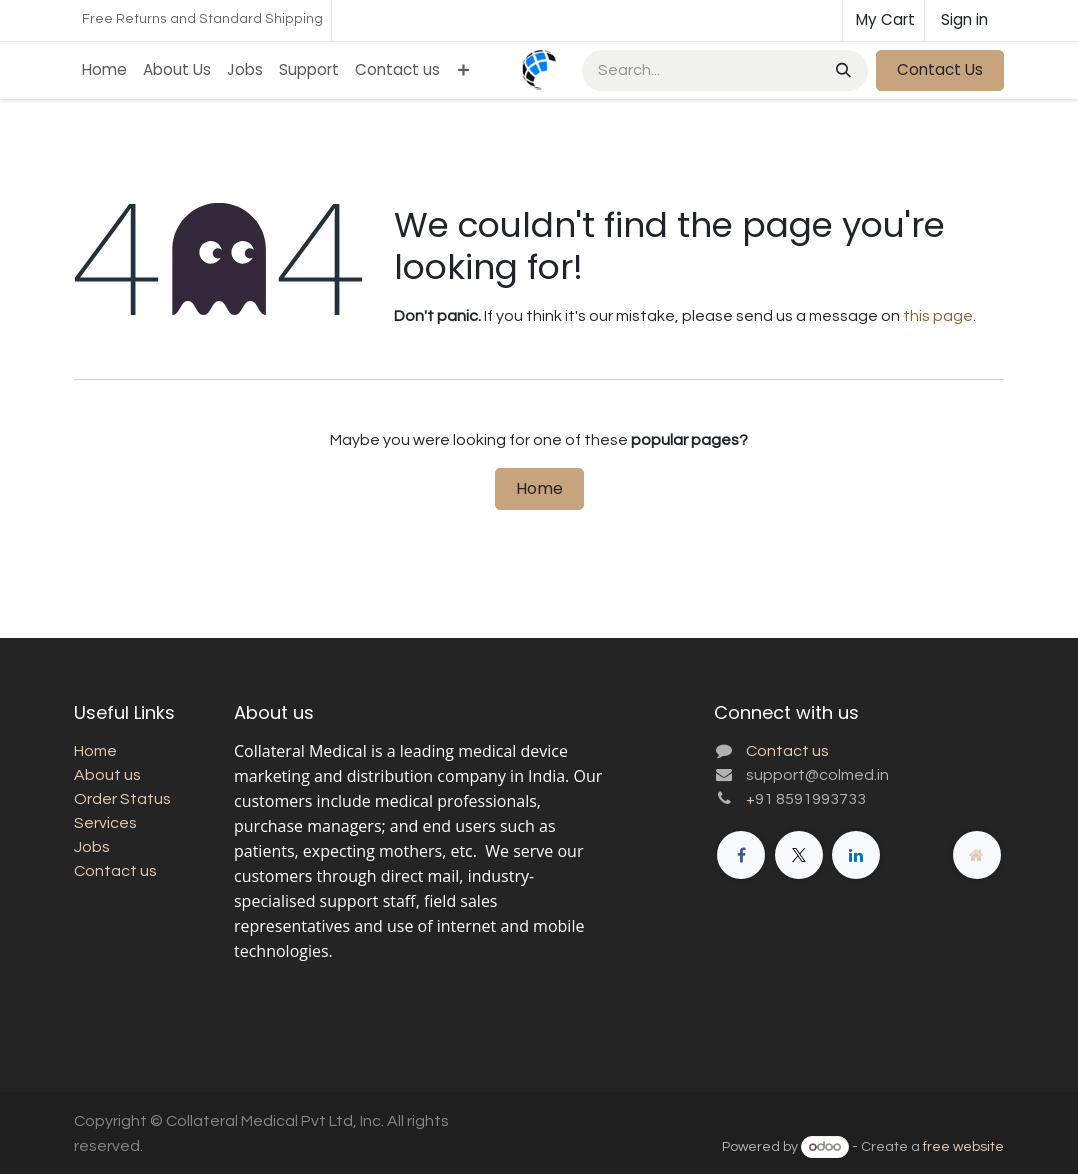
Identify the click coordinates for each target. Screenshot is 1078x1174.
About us (107, 775)
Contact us (115, 871)
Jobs (92, 847)
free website (963, 1147)
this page (938, 316)
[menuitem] (104, 70)
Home (539, 488)
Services (105, 823)
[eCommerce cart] (883, 20)
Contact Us (940, 69)
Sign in (964, 19)
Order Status (122, 799)
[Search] (841, 70)
